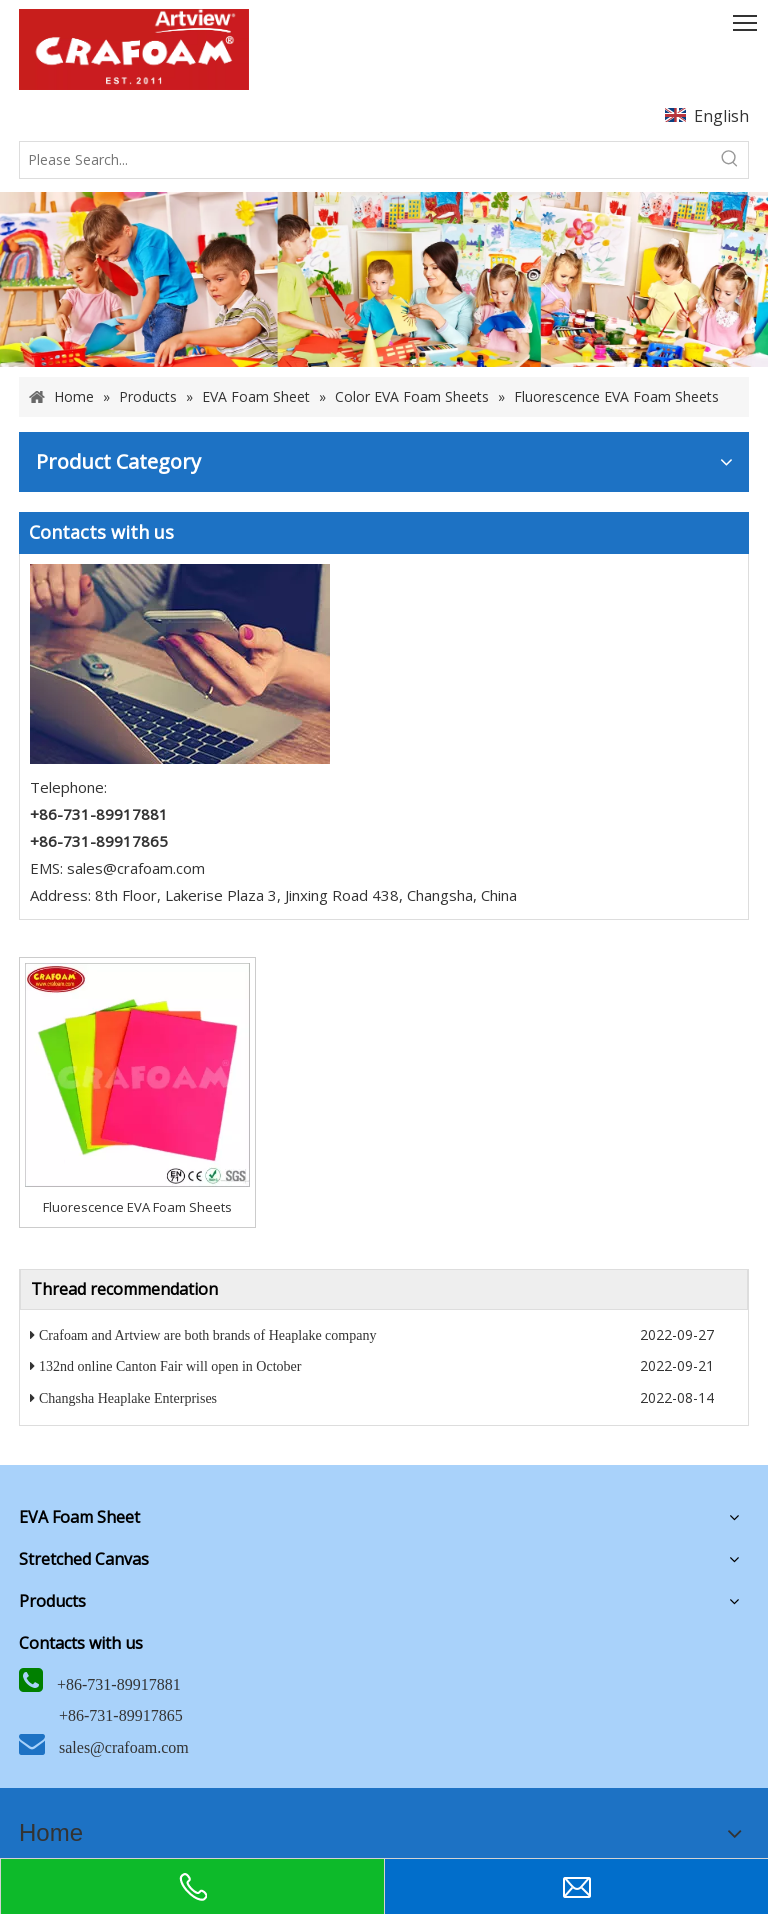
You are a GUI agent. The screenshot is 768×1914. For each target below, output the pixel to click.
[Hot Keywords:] (730, 160)
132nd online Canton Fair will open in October (170, 1366)
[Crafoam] (134, 49)
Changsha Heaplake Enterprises (128, 1398)
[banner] (384, 280)
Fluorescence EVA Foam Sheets (137, 1207)
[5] (180, 664)
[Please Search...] (366, 160)
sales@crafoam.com (136, 868)
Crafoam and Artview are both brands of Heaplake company (207, 1335)
